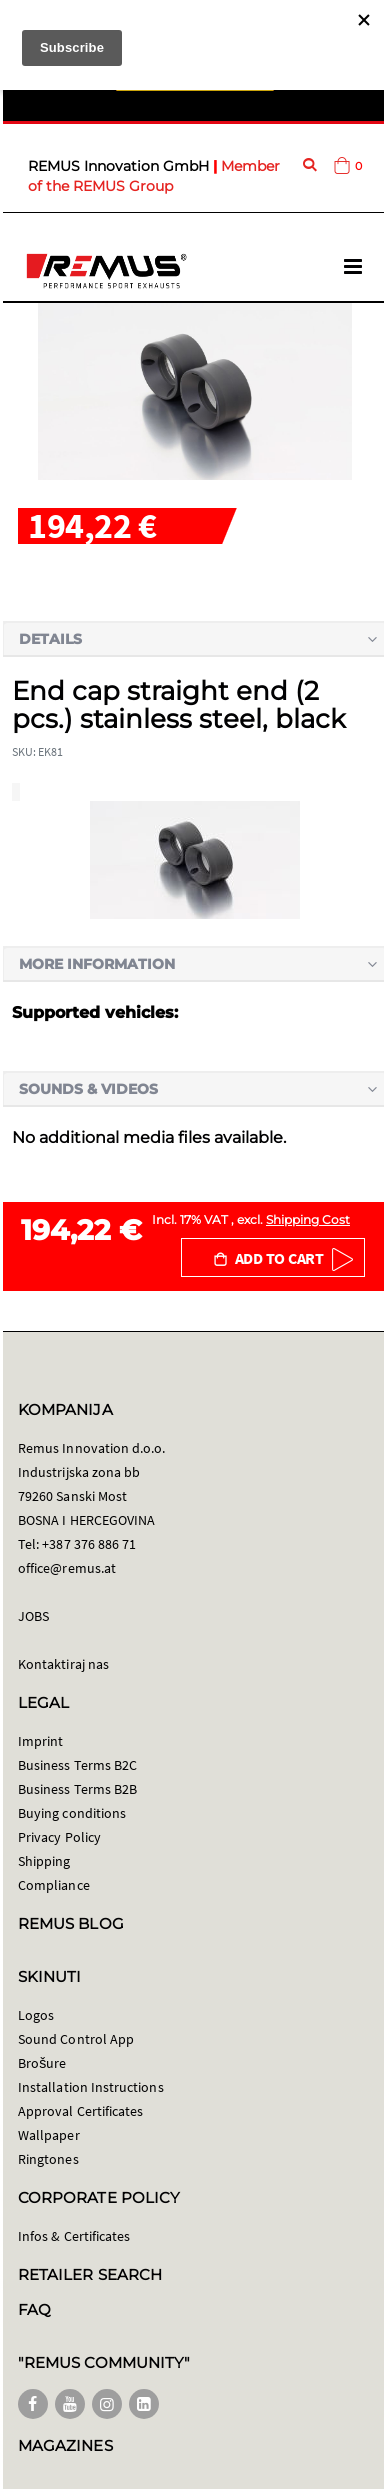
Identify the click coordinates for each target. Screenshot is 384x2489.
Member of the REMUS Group (154, 176)
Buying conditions (72, 1813)
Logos (36, 2015)
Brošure (42, 2063)
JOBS (33, 1616)
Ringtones (48, 2159)
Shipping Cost (308, 1219)
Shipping (44, 1861)
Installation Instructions (91, 2087)
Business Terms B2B (77, 1789)
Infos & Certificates (74, 2236)
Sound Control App (76, 2039)
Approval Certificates (80, 2111)
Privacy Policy (59, 1837)
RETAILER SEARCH (90, 2274)
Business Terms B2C (77, 1765)
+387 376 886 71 (89, 1544)
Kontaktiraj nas (63, 1664)
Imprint (40, 1741)
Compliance (54, 1885)
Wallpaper (49, 2135)
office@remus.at (67, 1568)
